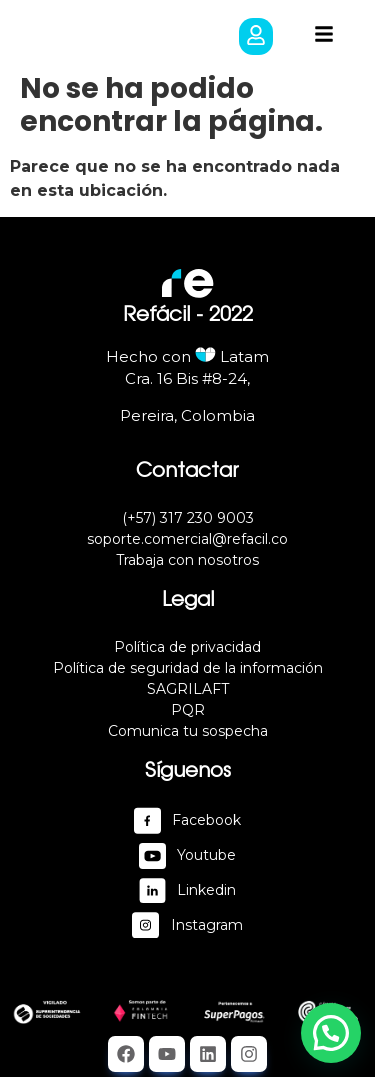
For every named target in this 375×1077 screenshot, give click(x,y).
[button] (256, 36)
